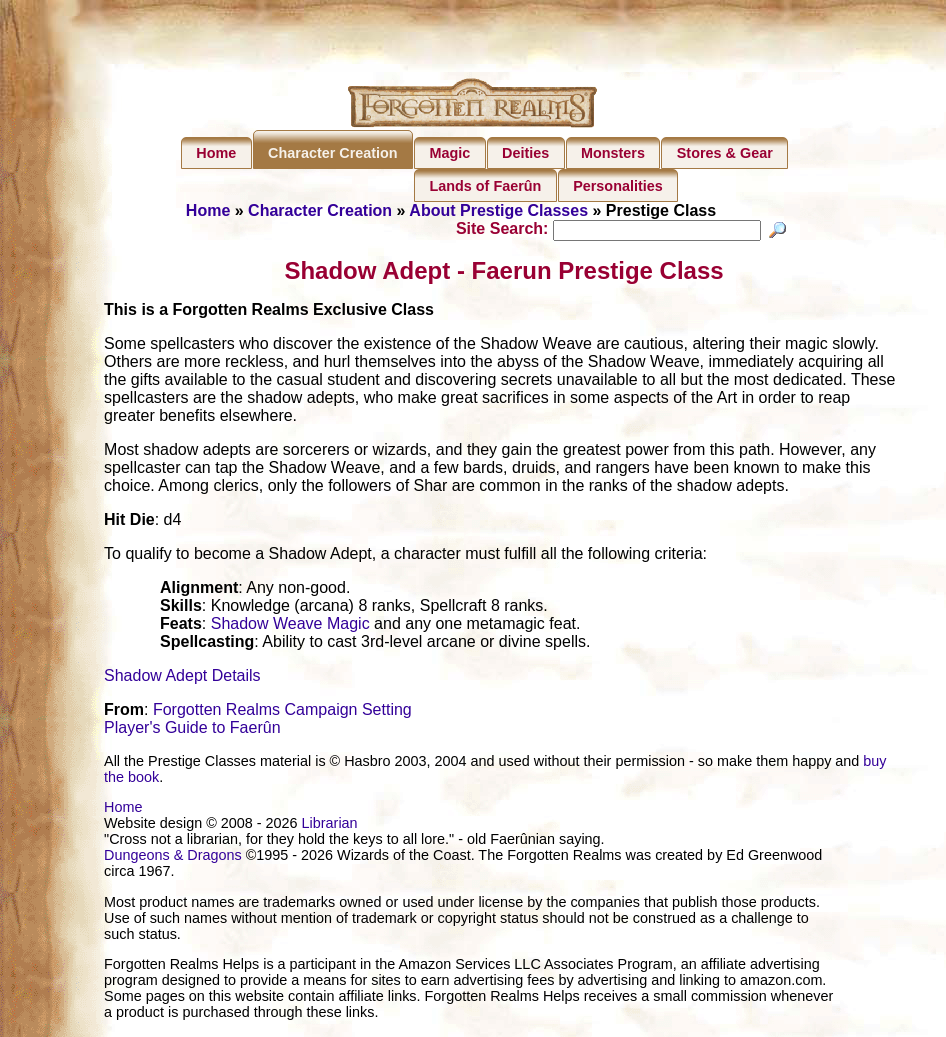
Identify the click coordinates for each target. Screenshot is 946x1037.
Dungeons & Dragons (173, 858)
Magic (449, 153)
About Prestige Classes (498, 210)
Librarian (330, 826)
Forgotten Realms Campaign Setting (282, 712)
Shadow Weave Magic (290, 626)
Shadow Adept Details (182, 678)
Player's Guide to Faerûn (192, 730)
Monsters (613, 153)
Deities (525, 153)
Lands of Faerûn (485, 186)
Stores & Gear (725, 153)
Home (216, 153)
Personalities (618, 186)
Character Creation (333, 153)
